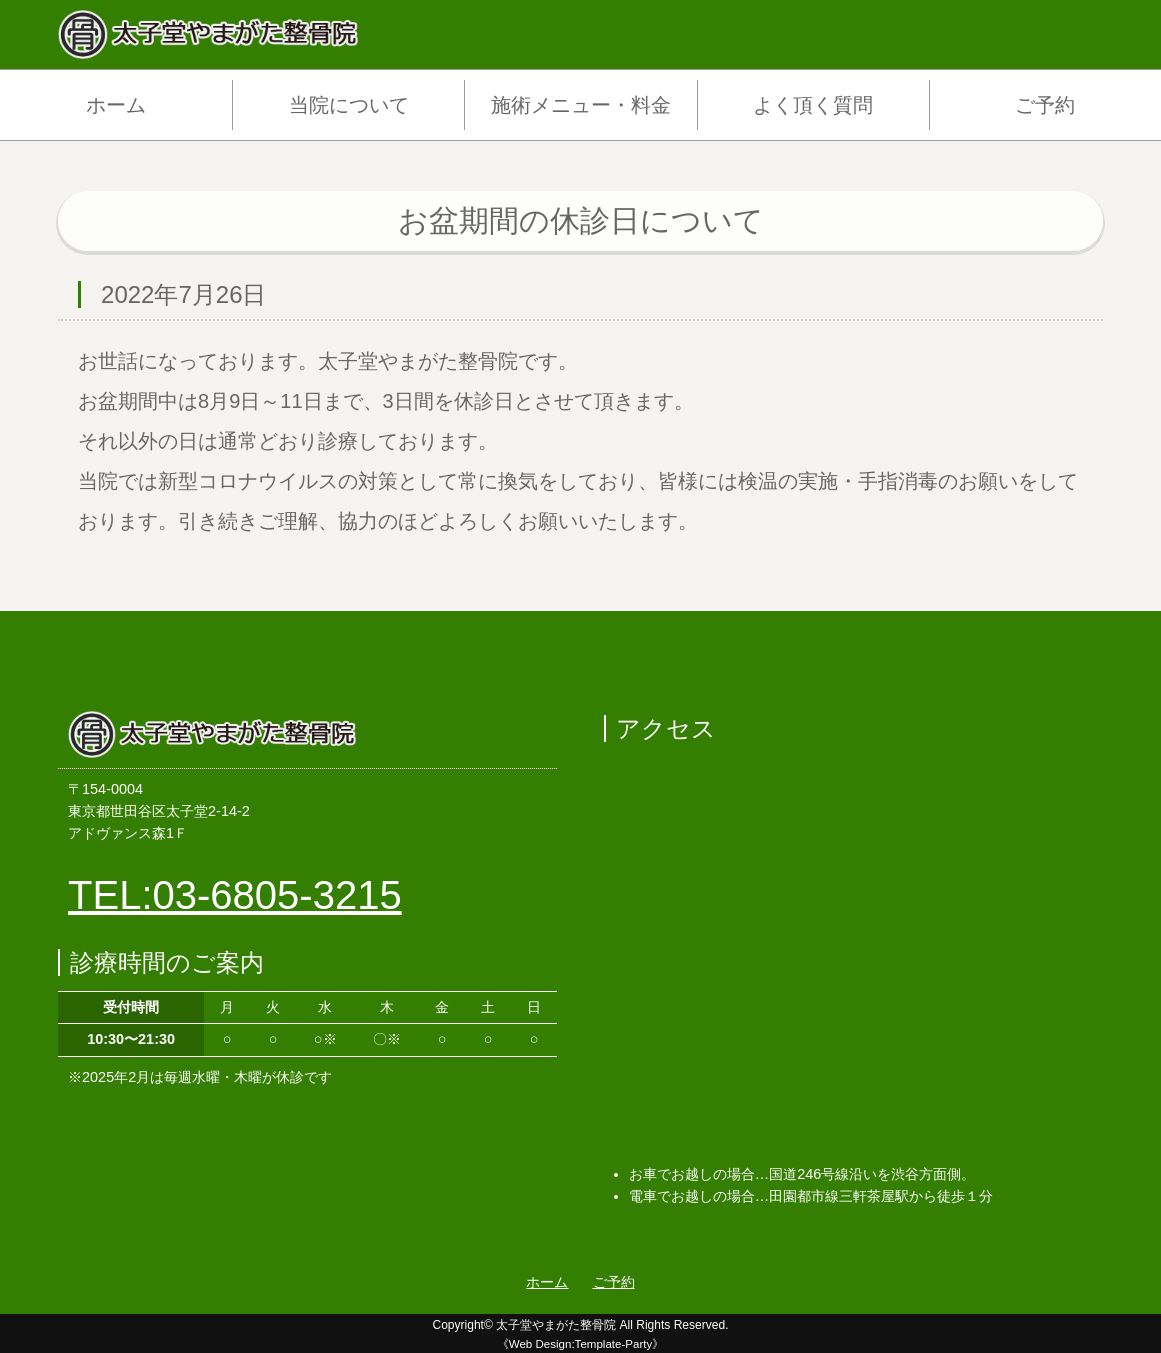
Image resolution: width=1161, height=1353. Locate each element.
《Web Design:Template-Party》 (581, 1344)
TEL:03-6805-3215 (235, 895)
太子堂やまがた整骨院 (556, 1325)
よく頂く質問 (813, 105)
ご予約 (1045, 105)
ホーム (116, 105)
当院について (349, 105)
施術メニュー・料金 (581, 105)
